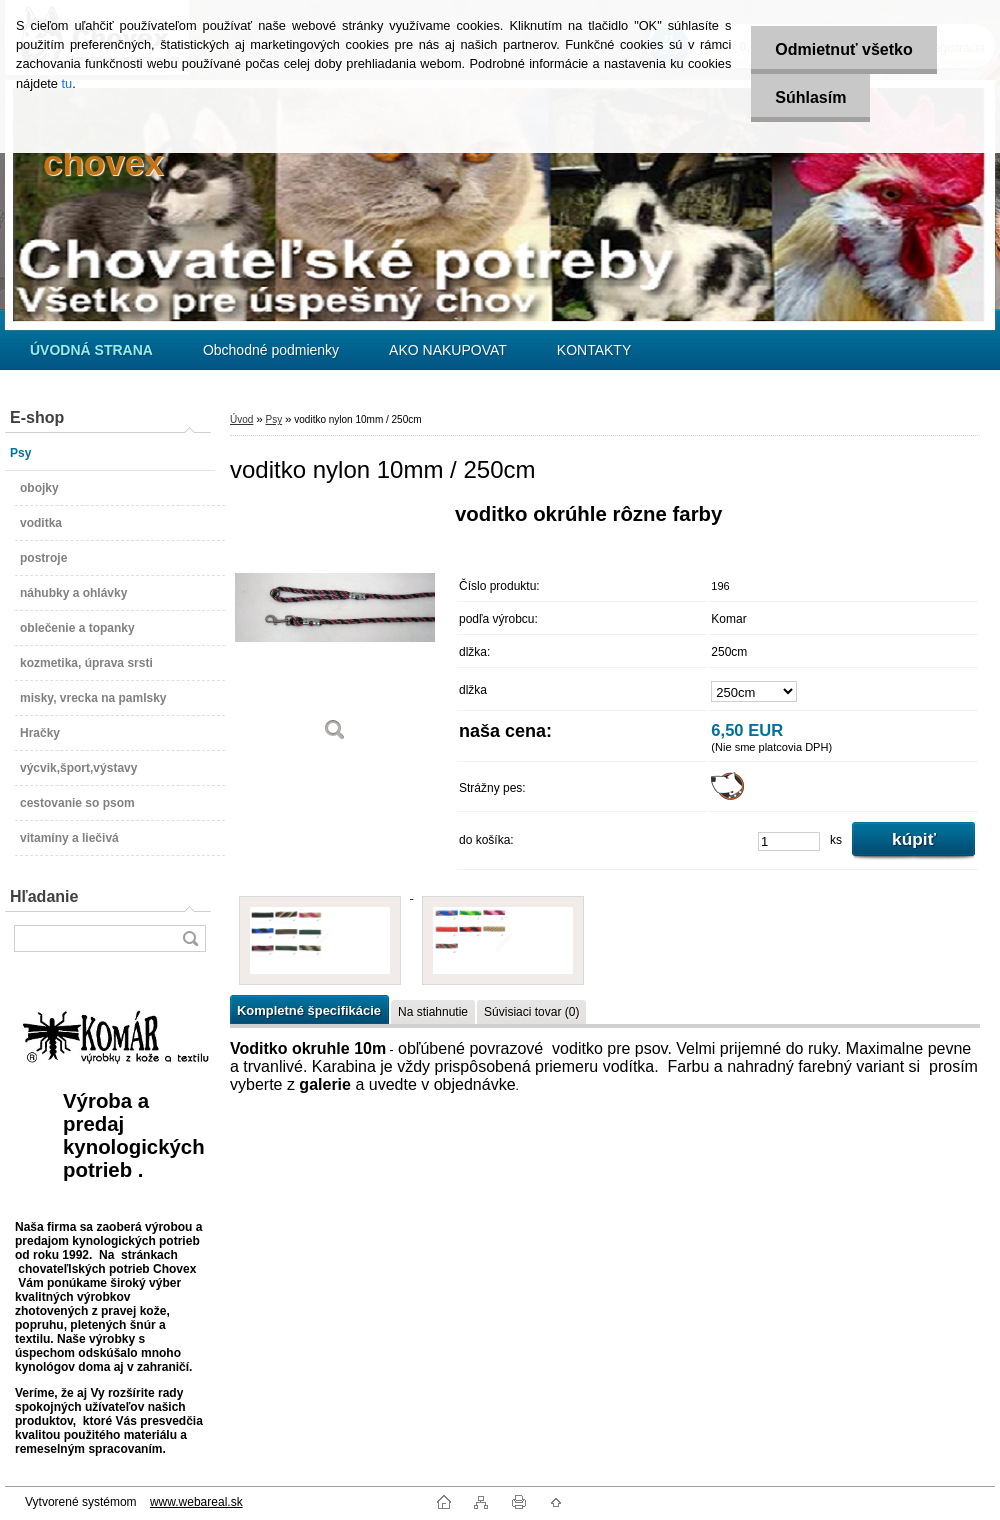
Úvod (241, 419)
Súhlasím (809, 97)
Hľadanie (44, 896)
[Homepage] (91, 350)
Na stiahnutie (433, 1012)
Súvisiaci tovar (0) (531, 1012)
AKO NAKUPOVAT (448, 350)
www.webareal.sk (196, 1502)
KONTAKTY (594, 350)
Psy (273, 419)
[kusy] (789, 841)
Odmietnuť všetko (842, 49)
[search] (190, 938)
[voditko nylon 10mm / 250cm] (335, 629)
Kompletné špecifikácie (309, 1010)
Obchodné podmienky (271, 350)
